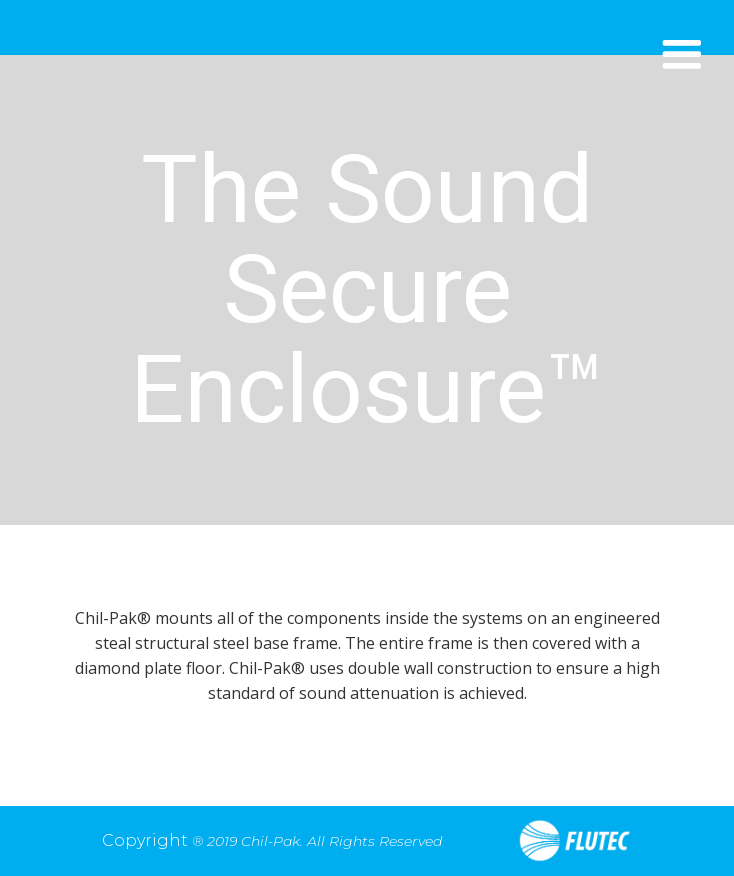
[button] (681, 55)
